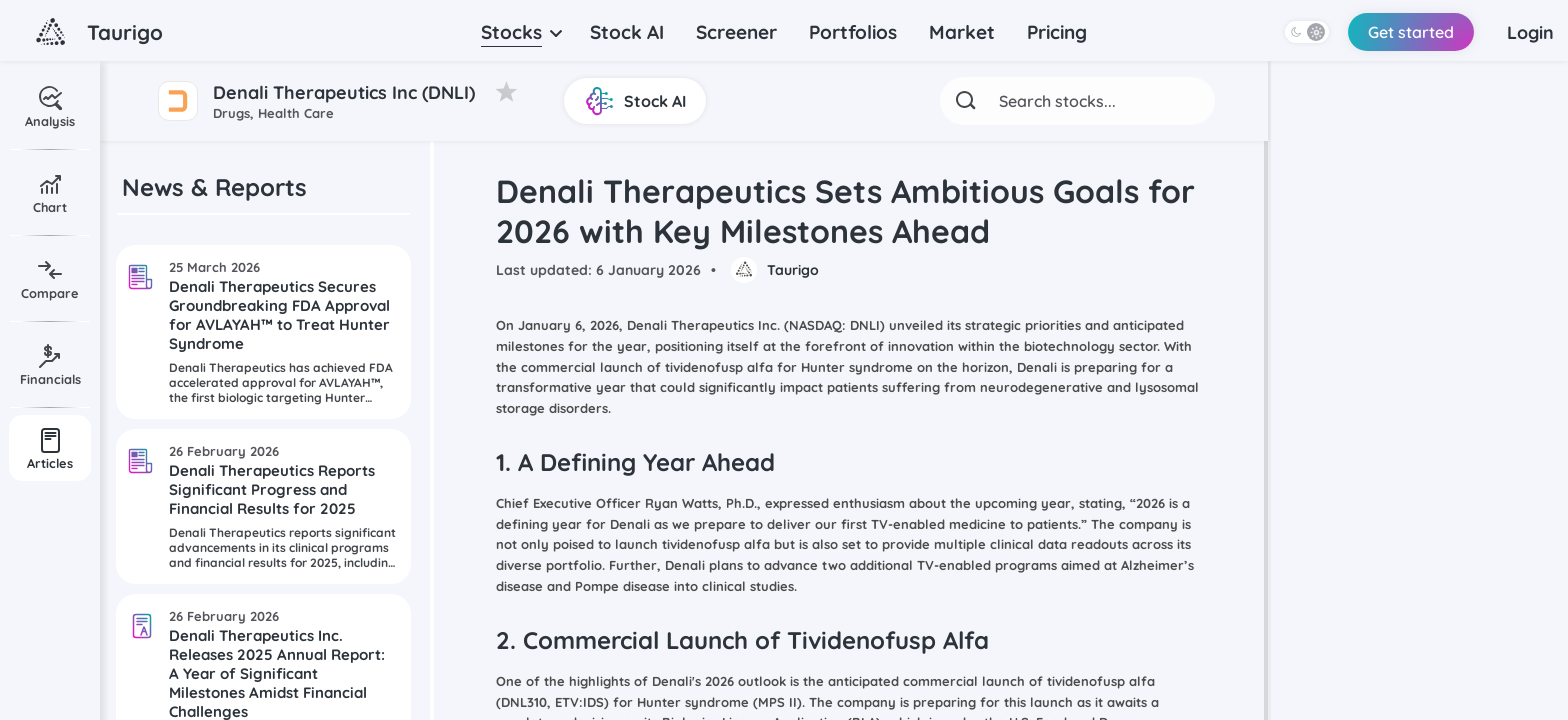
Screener (736, 32)
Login (1527, 32)
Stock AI (627, 32)
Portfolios (853, 32)
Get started (1403, 32)
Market (962, 32)
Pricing (1057, 32)
